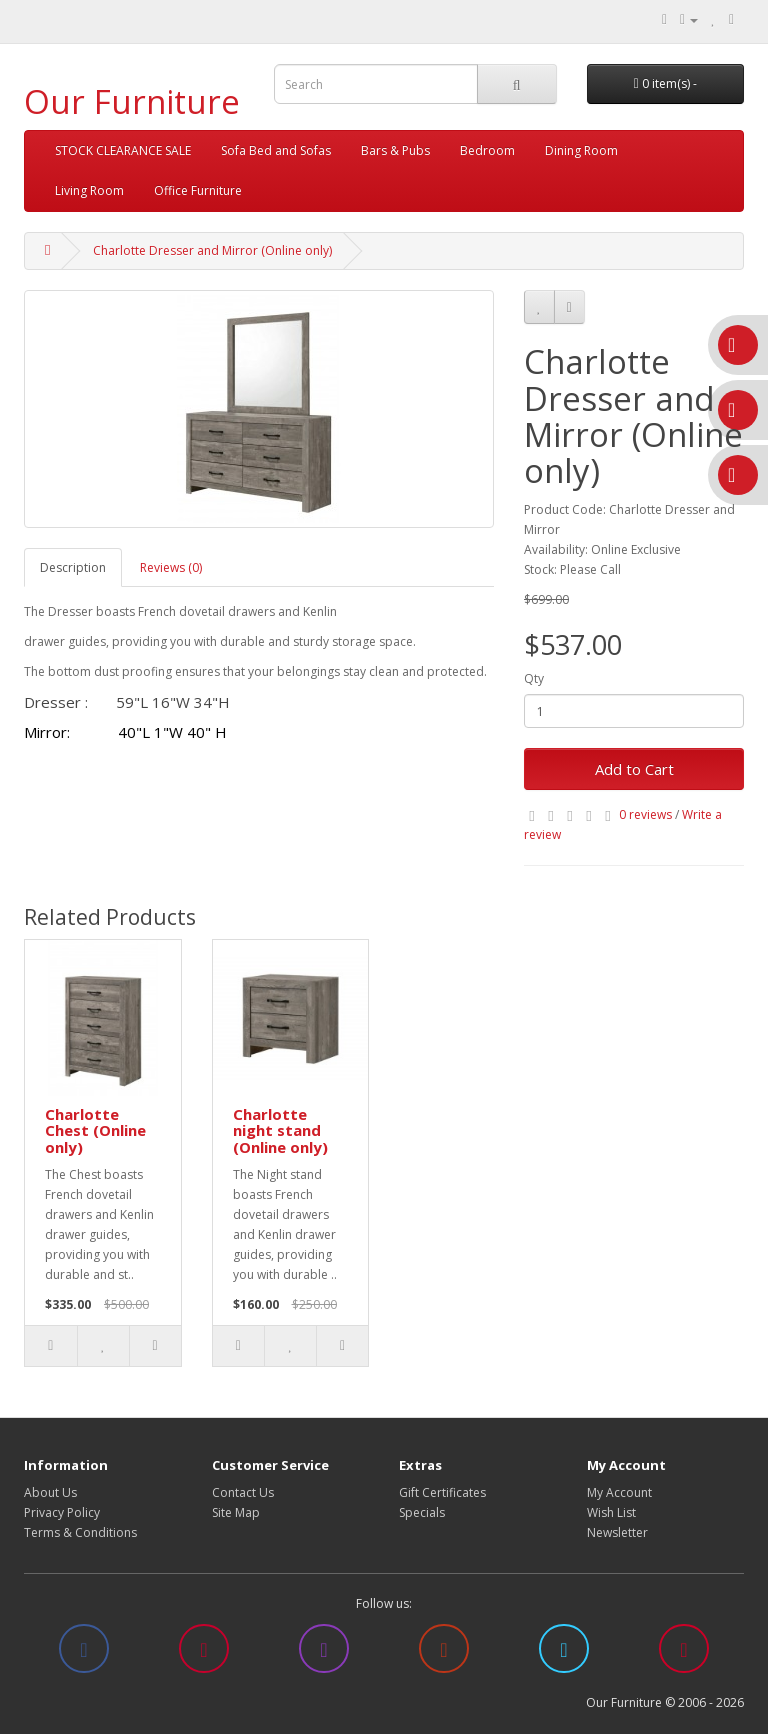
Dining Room (581, 150)
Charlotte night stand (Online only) (280, 1130)
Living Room (89, 190)
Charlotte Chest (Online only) (95, 1130)
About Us (50, 1492)
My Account (619, 1492)
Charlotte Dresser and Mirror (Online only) (212, 250)
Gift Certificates (442, 1492)
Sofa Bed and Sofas (276, 150)
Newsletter (617, 1532)
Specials (422, 1512)
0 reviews (645, 814)
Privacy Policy (62, 1512)
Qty (534, 678)
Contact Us (243, 1492)
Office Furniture (198, 190)
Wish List (611, 1512)
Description (73, 567)
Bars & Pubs (395, 150)
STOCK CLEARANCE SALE (123, 150)
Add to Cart (634, 769)
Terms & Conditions (80, 1532)
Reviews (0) (171, 567)
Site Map (236, 1512)
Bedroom (487, 150)
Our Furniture (132, 101)
